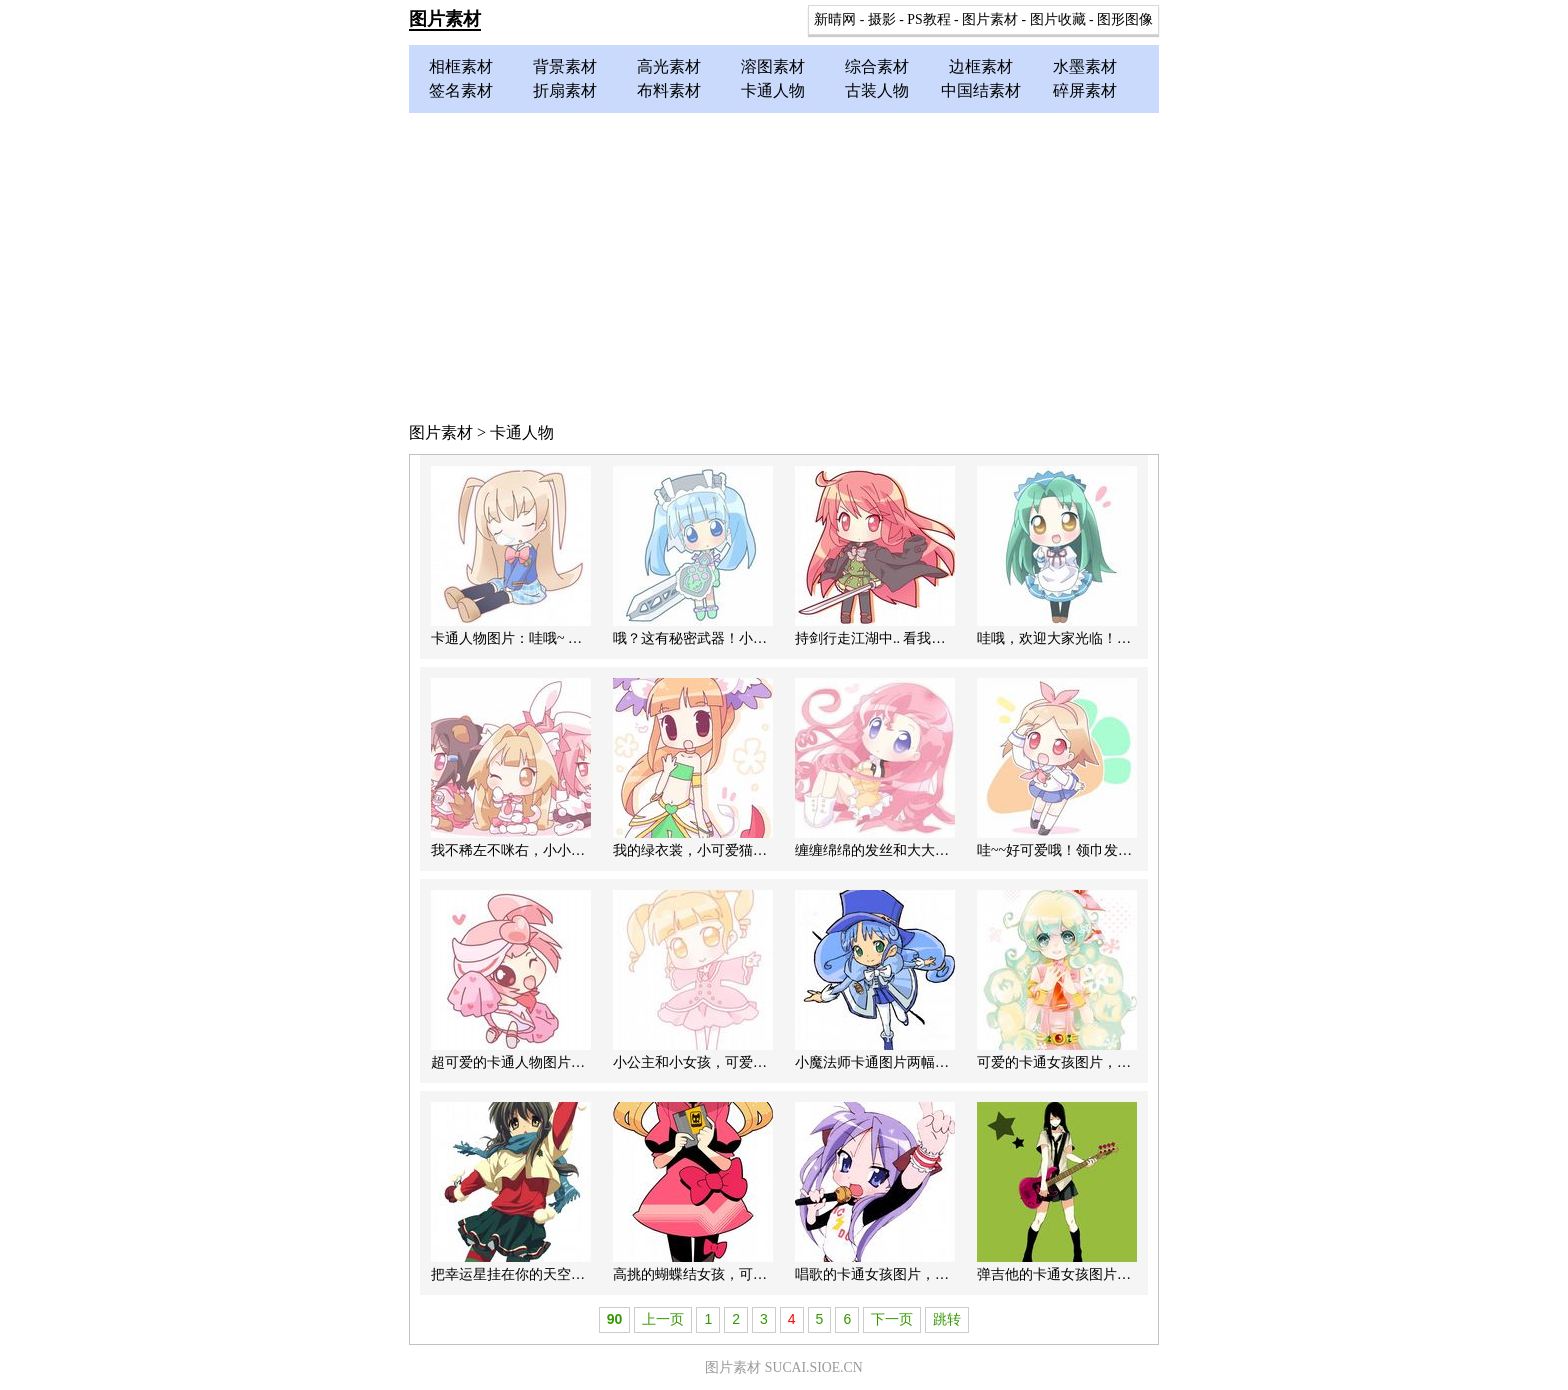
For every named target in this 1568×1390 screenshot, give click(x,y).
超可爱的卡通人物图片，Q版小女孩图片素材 (569, 1062)
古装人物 (877, 90)
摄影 (882, 19)
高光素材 (669, 66)
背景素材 (565, 66)
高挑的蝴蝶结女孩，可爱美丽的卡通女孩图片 (753, 1274)
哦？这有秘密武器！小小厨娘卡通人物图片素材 (760, 638)
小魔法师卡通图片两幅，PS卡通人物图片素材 (936, 1062)
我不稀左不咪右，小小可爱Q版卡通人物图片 (569, 850)
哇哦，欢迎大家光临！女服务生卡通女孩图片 (1117, 638)
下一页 (892, 1319)
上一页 (663, 1319)
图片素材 (445, 19)
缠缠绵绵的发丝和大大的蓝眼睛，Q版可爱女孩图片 (954, 850)
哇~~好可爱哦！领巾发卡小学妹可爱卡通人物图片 (1131, 850)
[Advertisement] (784, 263)
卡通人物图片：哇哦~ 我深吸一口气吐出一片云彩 (583, 638)
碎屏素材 (1085, 90)
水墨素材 (1085, 66)
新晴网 (835, 19)
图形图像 (1125, 19)
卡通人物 (773, 90)
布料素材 (669, 90)
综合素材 (877, 66)
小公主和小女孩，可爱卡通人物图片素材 (739, 1062)
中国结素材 (981, 90)
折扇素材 (565, 90)
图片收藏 (1058, 19)
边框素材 (981, 66)
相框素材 (461, 66)
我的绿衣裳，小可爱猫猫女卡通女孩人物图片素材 (767, 850)
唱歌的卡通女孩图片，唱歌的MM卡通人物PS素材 (948, 1274)
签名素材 (461, 90)
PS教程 (928, 19)
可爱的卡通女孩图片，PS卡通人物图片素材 (1111, 1062)
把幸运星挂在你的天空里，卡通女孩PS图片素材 (579, 1274)
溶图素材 (773, 66)
